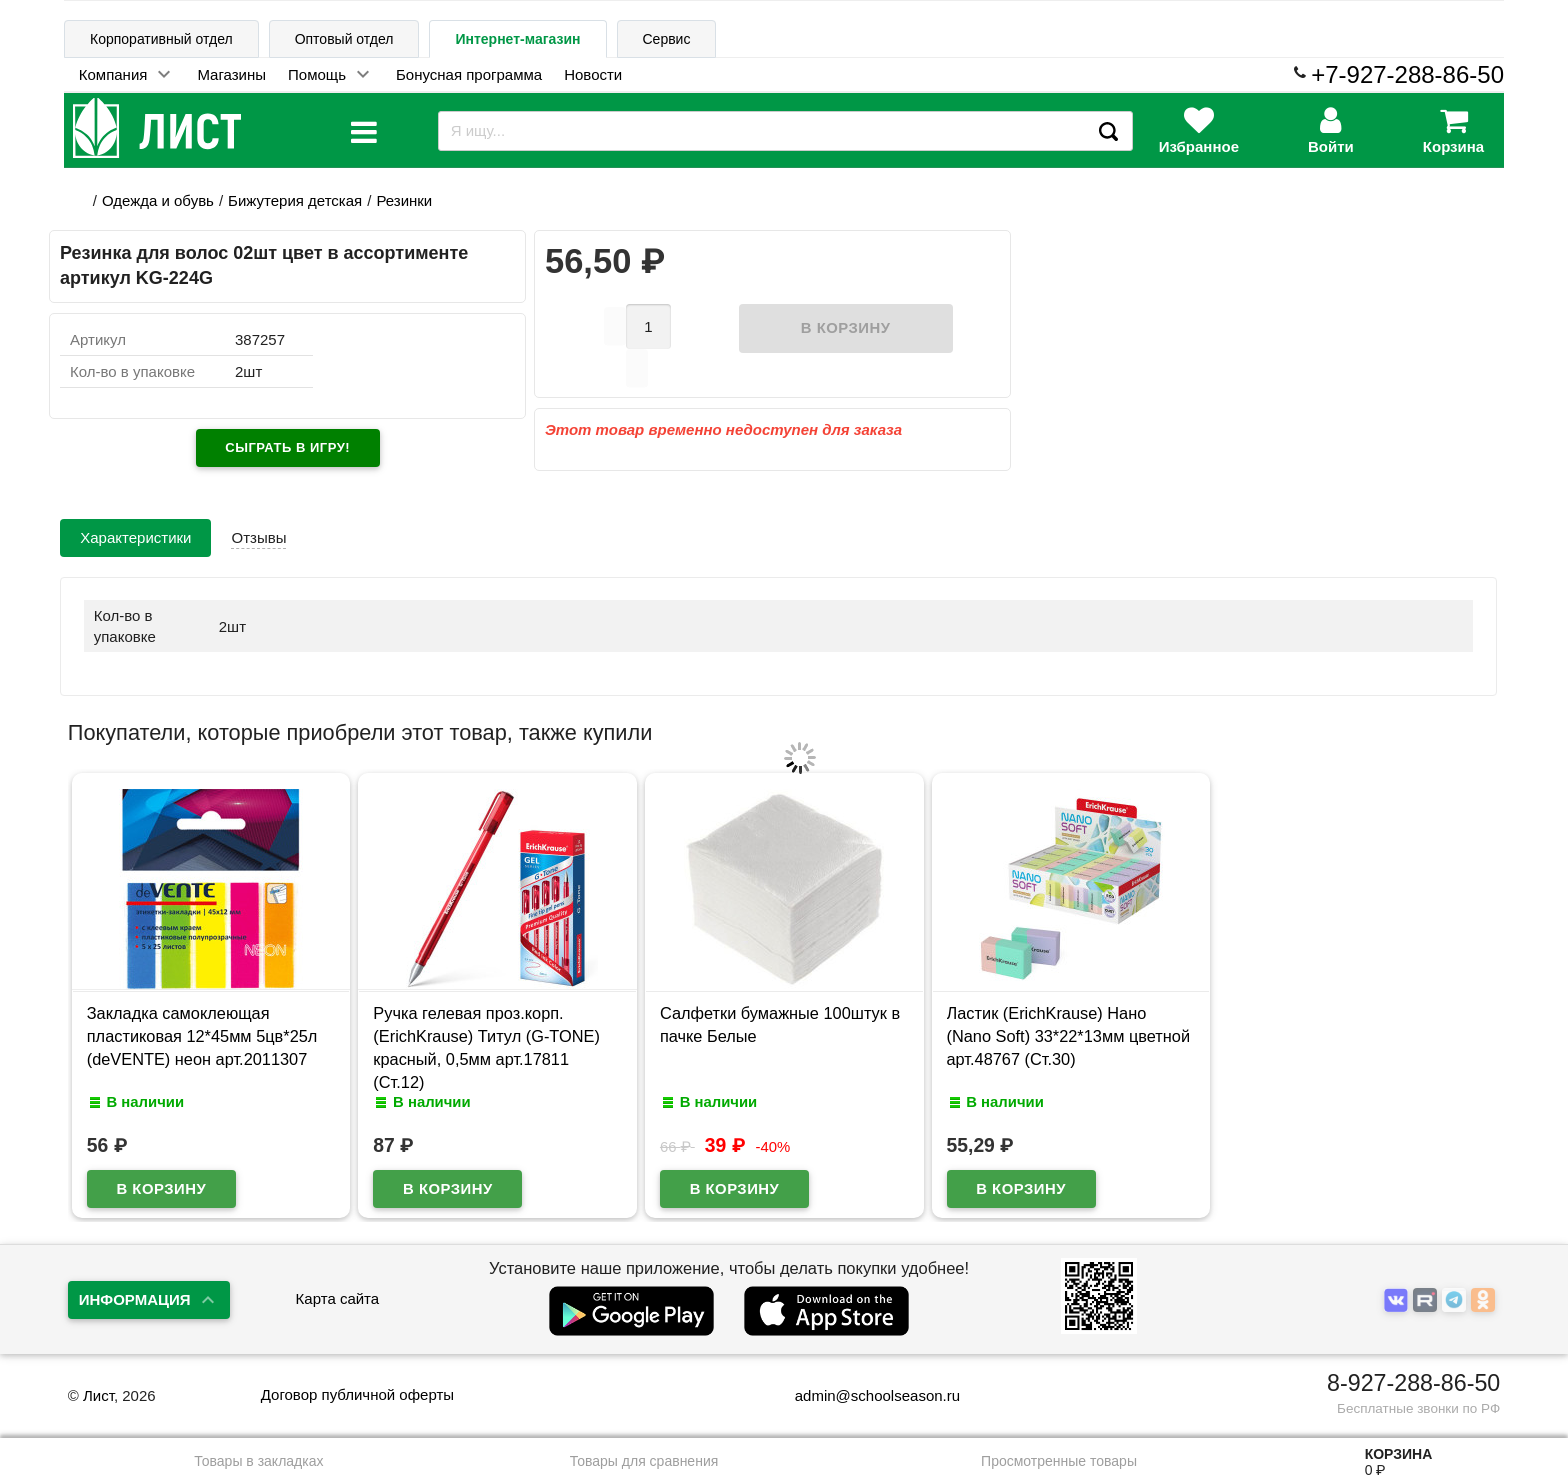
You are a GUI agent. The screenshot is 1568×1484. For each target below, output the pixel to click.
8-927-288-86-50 (1413, 1369)
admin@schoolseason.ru (864, 1380)
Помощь (317, 74)
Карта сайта (338, 1284)
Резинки (404, 200)
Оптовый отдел (344, 39)
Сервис (667, 39)
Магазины (231, 74)
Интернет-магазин (517, 39)
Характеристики (135, 522)
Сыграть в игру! (287, 447)
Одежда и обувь (158, 200)
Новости (593, 74)
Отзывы (258, 522)
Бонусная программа (469, 74)
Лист (98, 1380)
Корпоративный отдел (161, 39)
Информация (135, 1284)
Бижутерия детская (295, 200)
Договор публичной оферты (357, 1380)
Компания (113, 74)
